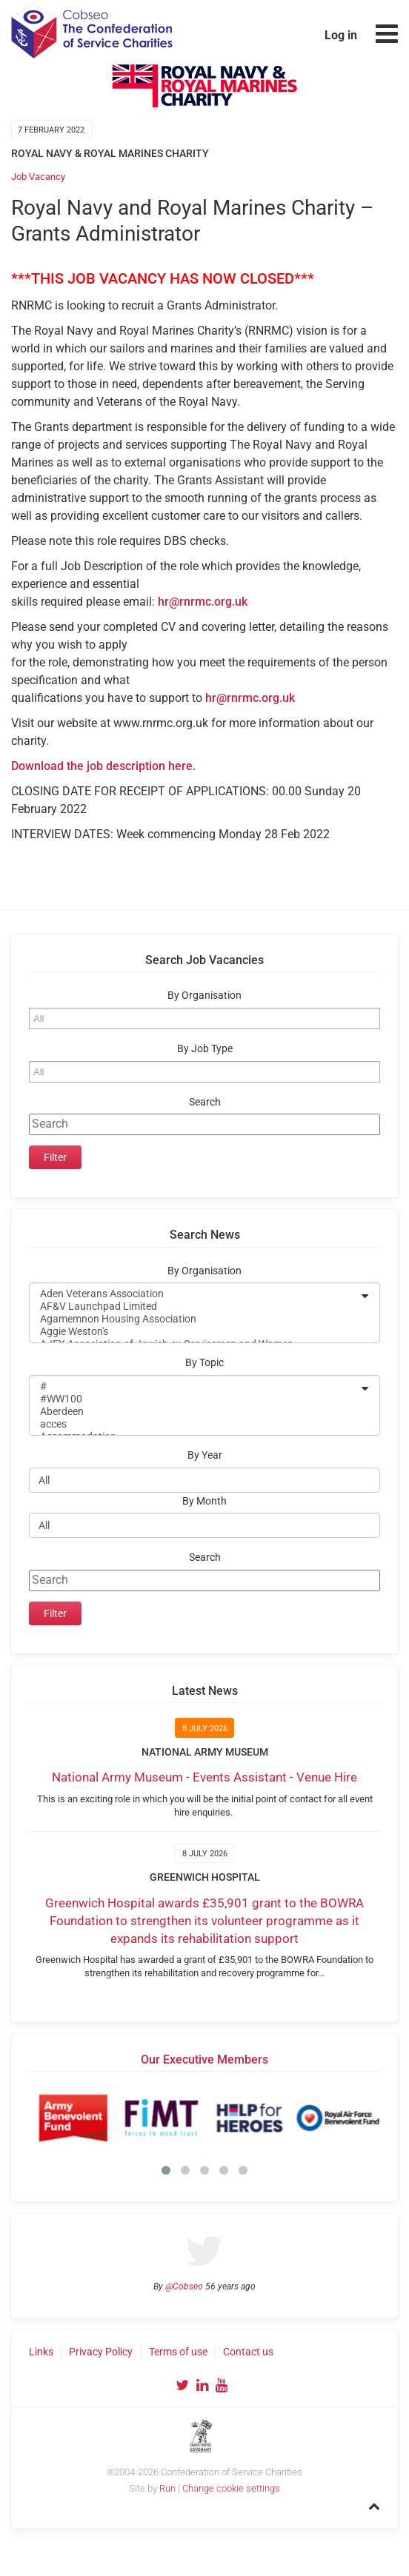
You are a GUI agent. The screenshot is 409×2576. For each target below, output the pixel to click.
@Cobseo (184, 2286)
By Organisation (204, 995)
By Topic (204, 1362)
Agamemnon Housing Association (195, 1319)
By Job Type (205, 1049)
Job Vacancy (38, 176)
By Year (204, 1455)
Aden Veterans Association (195, 1294)
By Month (204, 1501)
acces (195, 1424)
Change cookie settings (231, 2488)
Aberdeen (195, 1411)
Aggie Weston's (195, 1331)
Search (205, 1102)
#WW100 (195, 1399)
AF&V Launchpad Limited (195, 1306)
